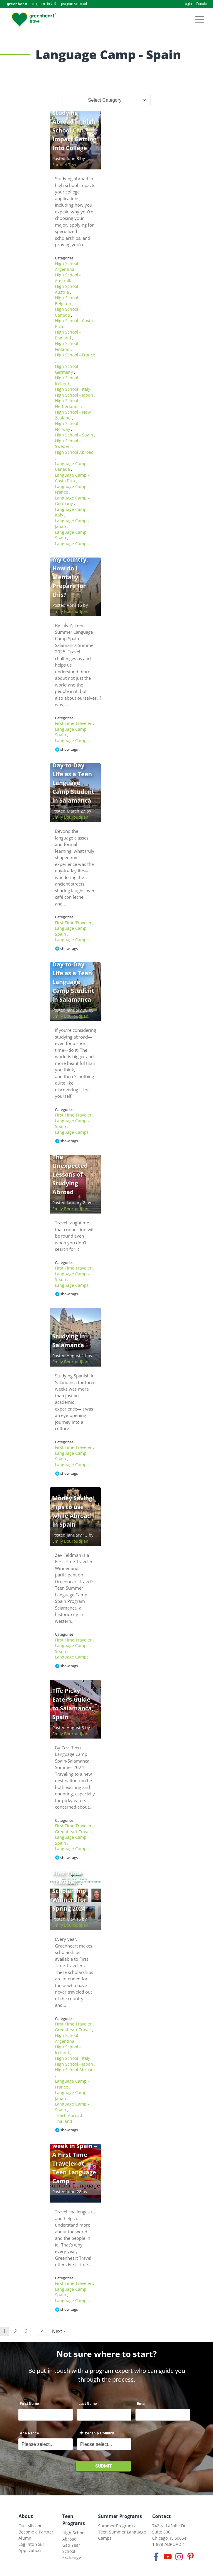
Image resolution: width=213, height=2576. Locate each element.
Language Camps (72, 543)
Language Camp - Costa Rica (72, 478)
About (26, 2516)
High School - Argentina (68, 266)
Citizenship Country (96, 2433)
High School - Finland (68, 346)
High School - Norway (68, 426)
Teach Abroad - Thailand (70, 2118)
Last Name (87, 2403)
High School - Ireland (68, 380)
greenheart (17, 4)
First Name (29, 2403)
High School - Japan (74, 395)
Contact (161, 2516)
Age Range (29, 2433)
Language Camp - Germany (72, 501)
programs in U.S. (44, 4)
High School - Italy (73, 389)
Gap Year (71, 2545)
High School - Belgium (68, 300)
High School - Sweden (68, 443)
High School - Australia (68, 277)
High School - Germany (68, 369)
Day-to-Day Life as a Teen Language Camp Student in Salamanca (73, 782)
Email (142, 2403)
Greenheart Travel (73, 1831)
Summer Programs (120, 2516)
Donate (201, 4)
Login (188, 4)
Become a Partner (36, 2532)
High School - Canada (68, 312)
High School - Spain (74, 435)
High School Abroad (74, 452)
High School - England (68, 335)
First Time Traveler (74, 723)
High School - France (75, 355)
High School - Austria (68, 289)
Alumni (26, 2538)
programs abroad (74, 4)
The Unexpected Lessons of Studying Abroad (70, 1174)
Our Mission (31, 2526)
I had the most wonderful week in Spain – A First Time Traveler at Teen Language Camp (74, 2154)
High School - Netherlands (68, 403)
